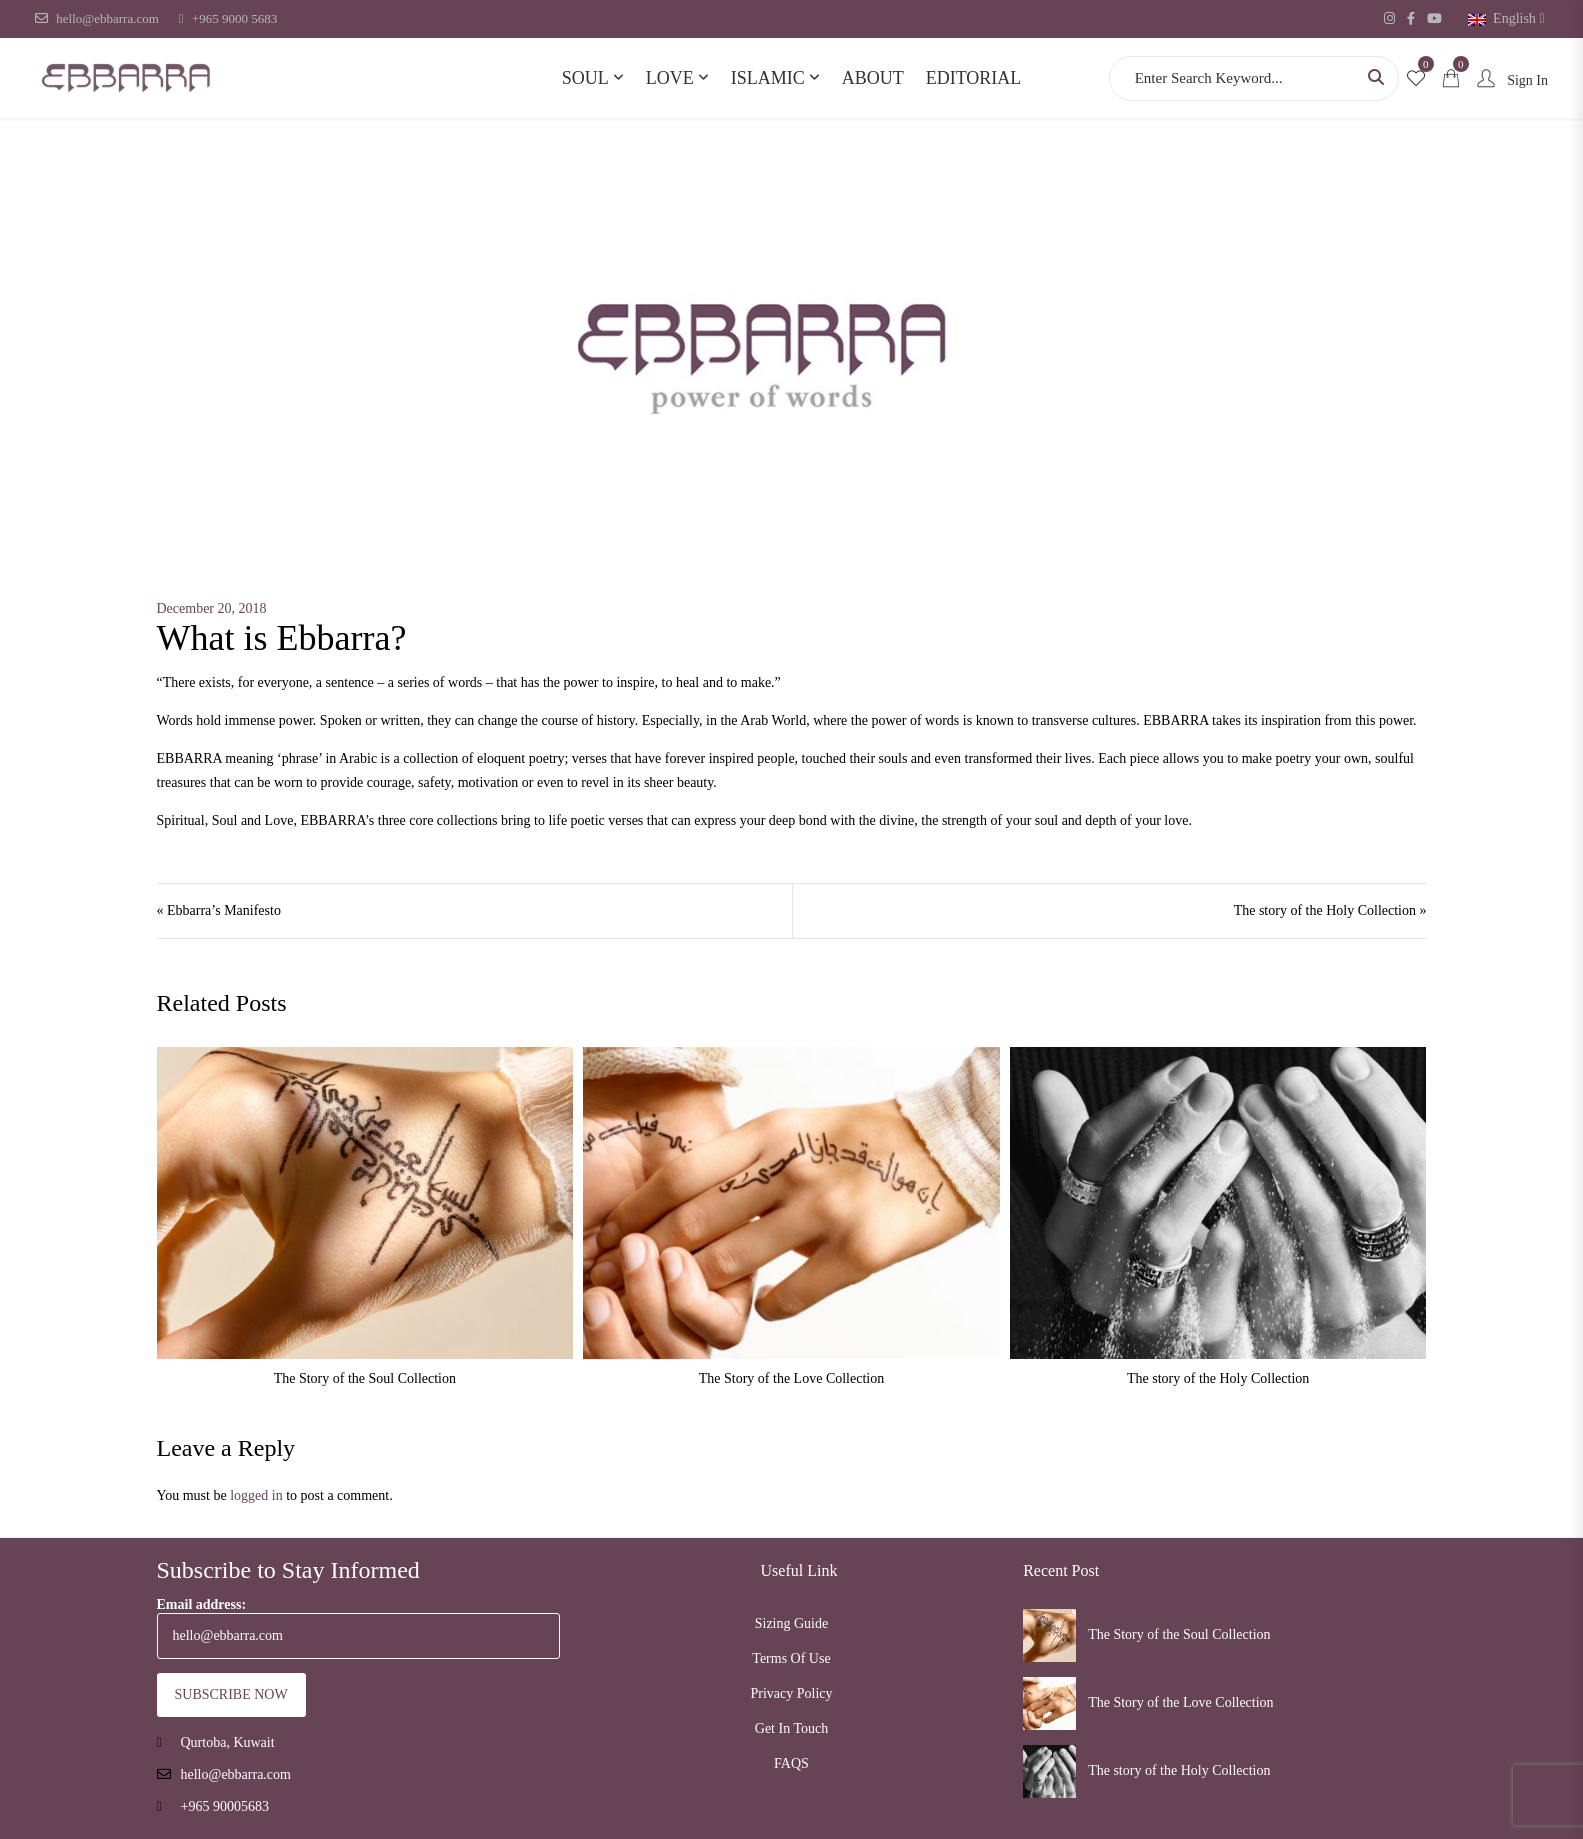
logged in (256, 1495)
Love (670, 78)
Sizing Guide (792, 1623)
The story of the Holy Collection (1218, 1378)
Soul (585, 78)
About (873, 78)
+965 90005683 (225, 1806)
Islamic (768, 78)
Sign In (1508, 80)
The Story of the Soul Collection (365, 1378)
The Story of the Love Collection (791, 1378)
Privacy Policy (791, 1693)
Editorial (974, 78)
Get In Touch (791, 1728)
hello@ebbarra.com (97, 18)
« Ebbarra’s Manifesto (219, 910)
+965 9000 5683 (228, 18)
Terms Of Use (791, 1658)
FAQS (791, 1763)
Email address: (358, 1628)
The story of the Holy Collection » (1330, 910)
